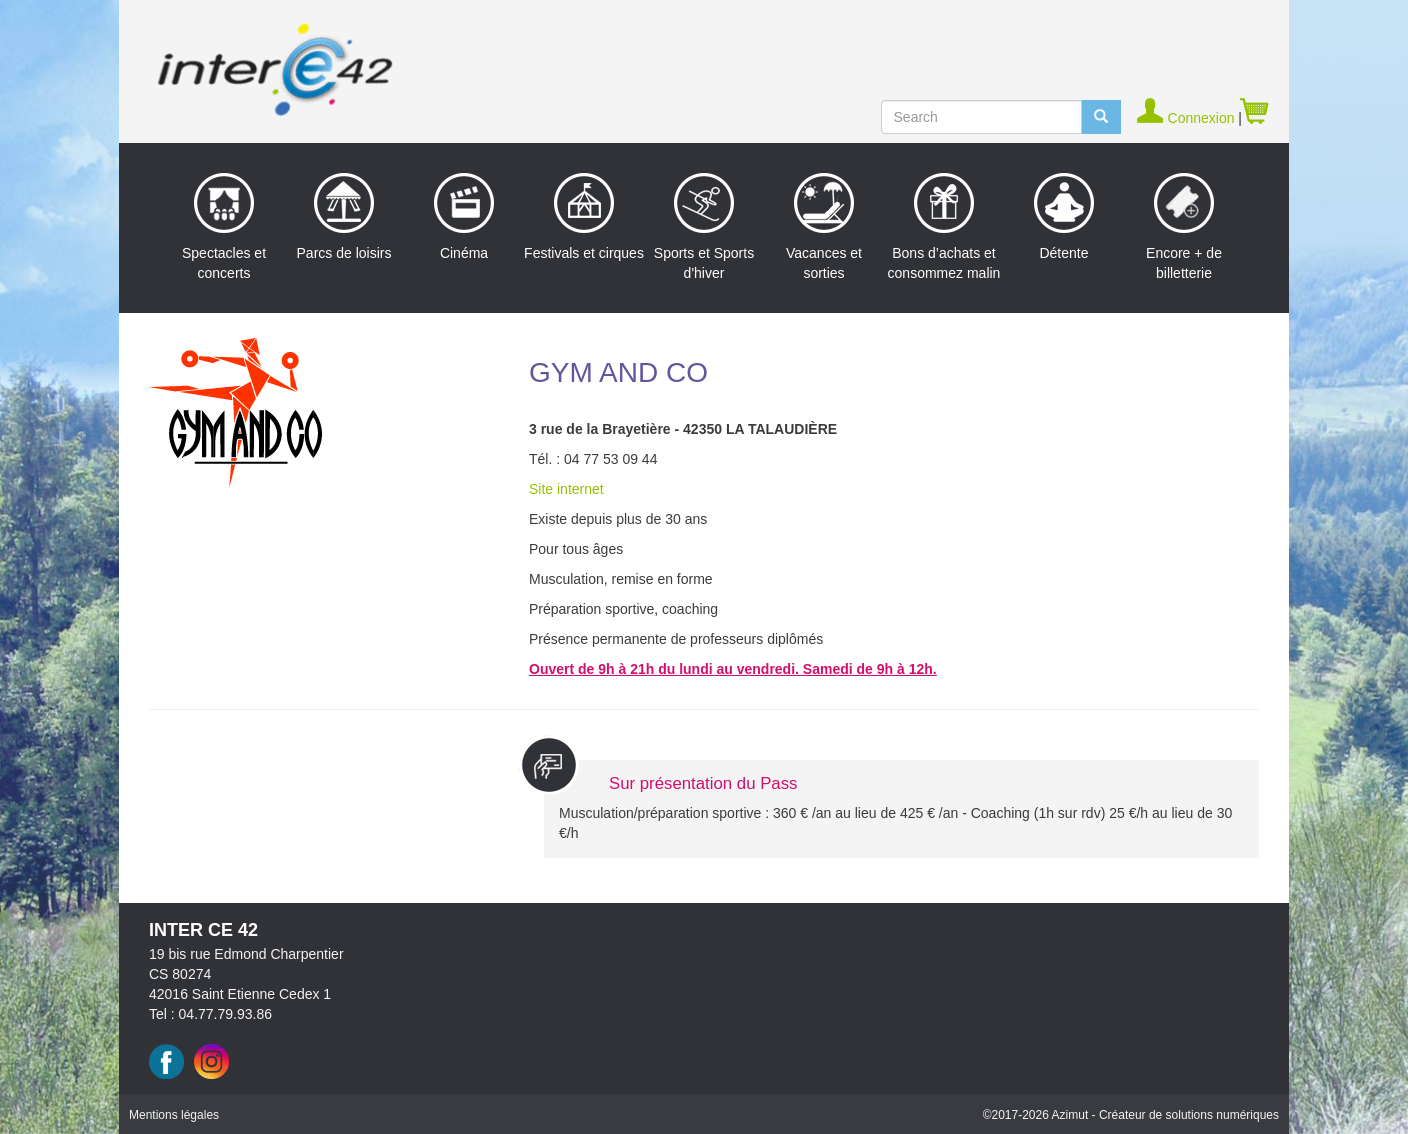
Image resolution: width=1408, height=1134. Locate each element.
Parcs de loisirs (344, 217)
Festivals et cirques (584, 217)
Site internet (566, 489)
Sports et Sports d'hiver (704, 227)
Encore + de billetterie (1184, 227)
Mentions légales (174, 1115)
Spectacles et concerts (224, 227)
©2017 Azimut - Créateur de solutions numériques (1131, 1115)
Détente (1064, 217)
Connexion (1187, 118)
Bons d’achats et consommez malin (944, 227)
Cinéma (464, 217)
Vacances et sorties (824, 227)
